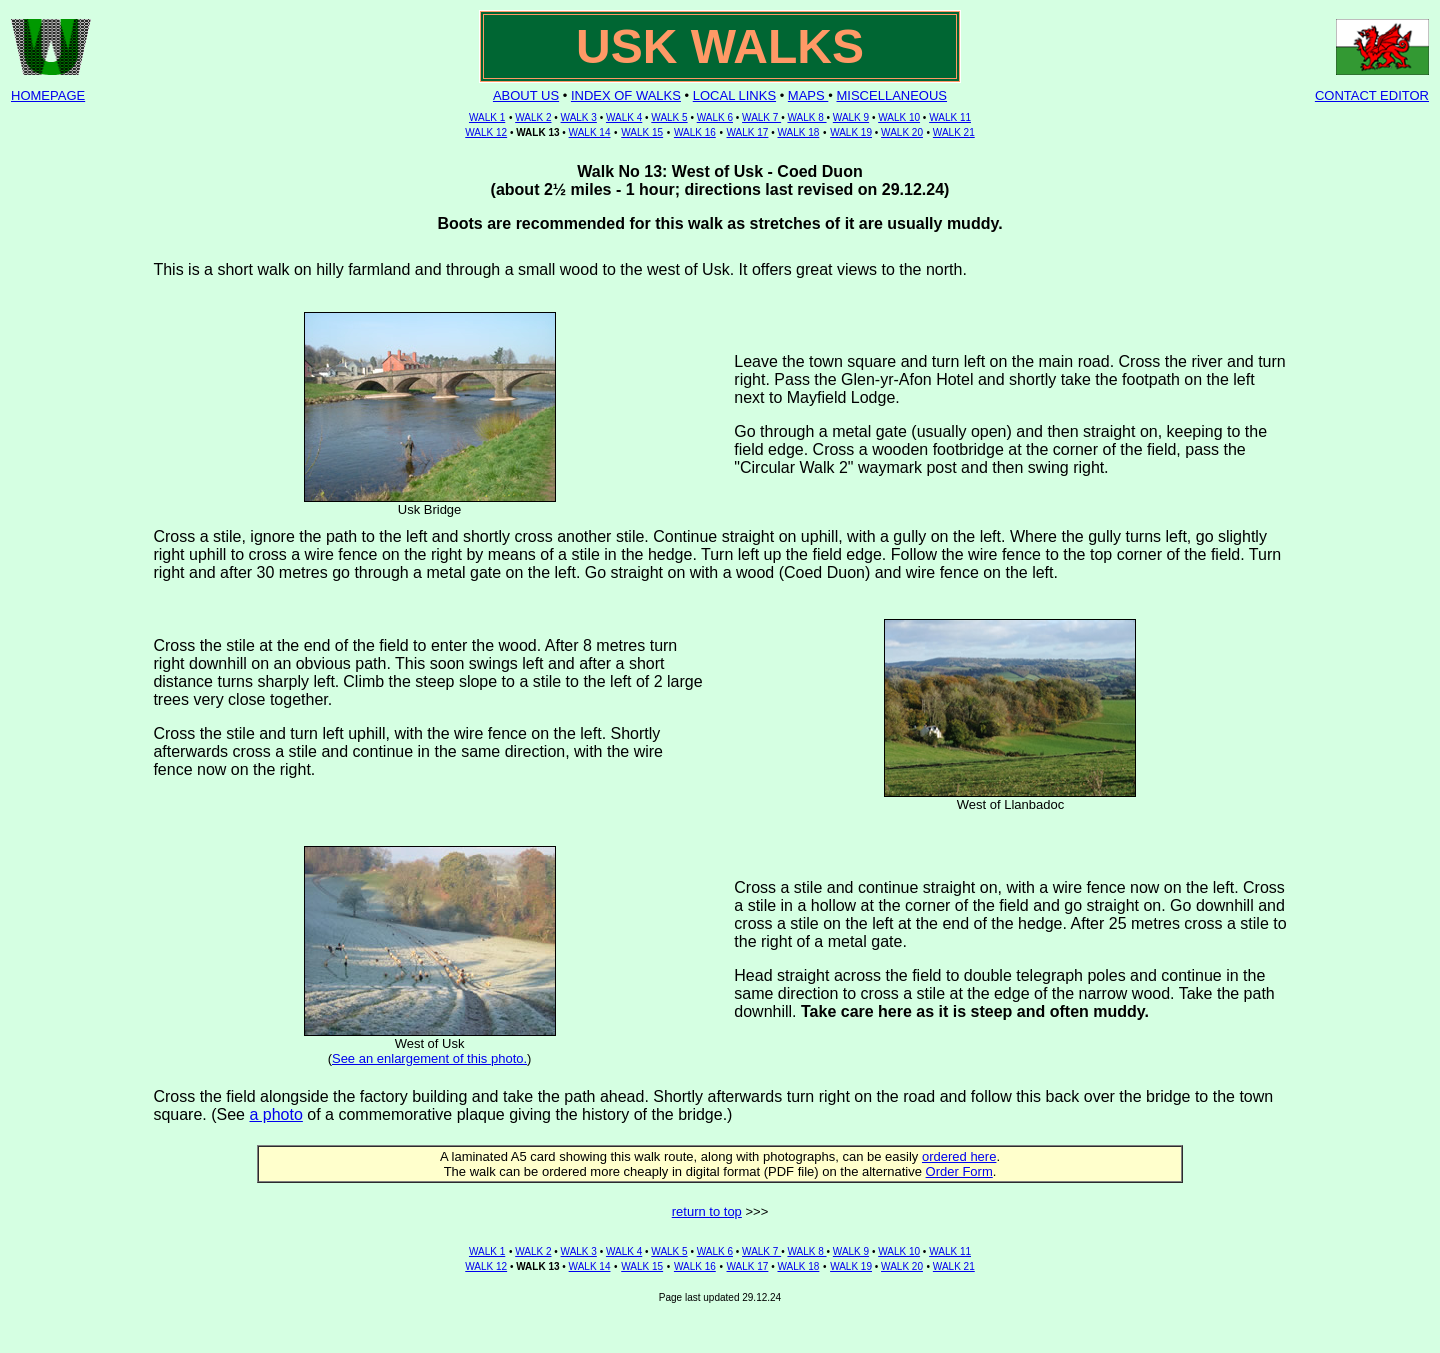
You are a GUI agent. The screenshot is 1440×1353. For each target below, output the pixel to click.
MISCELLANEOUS (892, 95)
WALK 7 (761, 117)
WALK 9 (851, 117)
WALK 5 (669, 117)
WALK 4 (624, 117)
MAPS (808, 95)
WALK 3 (579, 117)
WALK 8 (806, 117)
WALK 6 (715, 117)
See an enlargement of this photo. (429, 1058)
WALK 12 (486, 132)
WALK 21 (954, 132)
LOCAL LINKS (734, 95)
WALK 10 (899, 117)
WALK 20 (902, 132)
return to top (707, 1211)
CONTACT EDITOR (1372, 95)
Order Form (959, 1171)
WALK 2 (533, 117)
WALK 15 (642, 132)
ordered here (959, 1156)
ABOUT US (526, 95)
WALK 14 (590, 132)
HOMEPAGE (48, 95)
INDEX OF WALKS (626, 95)
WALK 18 (798, 132)
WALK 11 (950, 117)
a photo (275, 1114)
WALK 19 (851, 132)
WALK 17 (748, 132)
